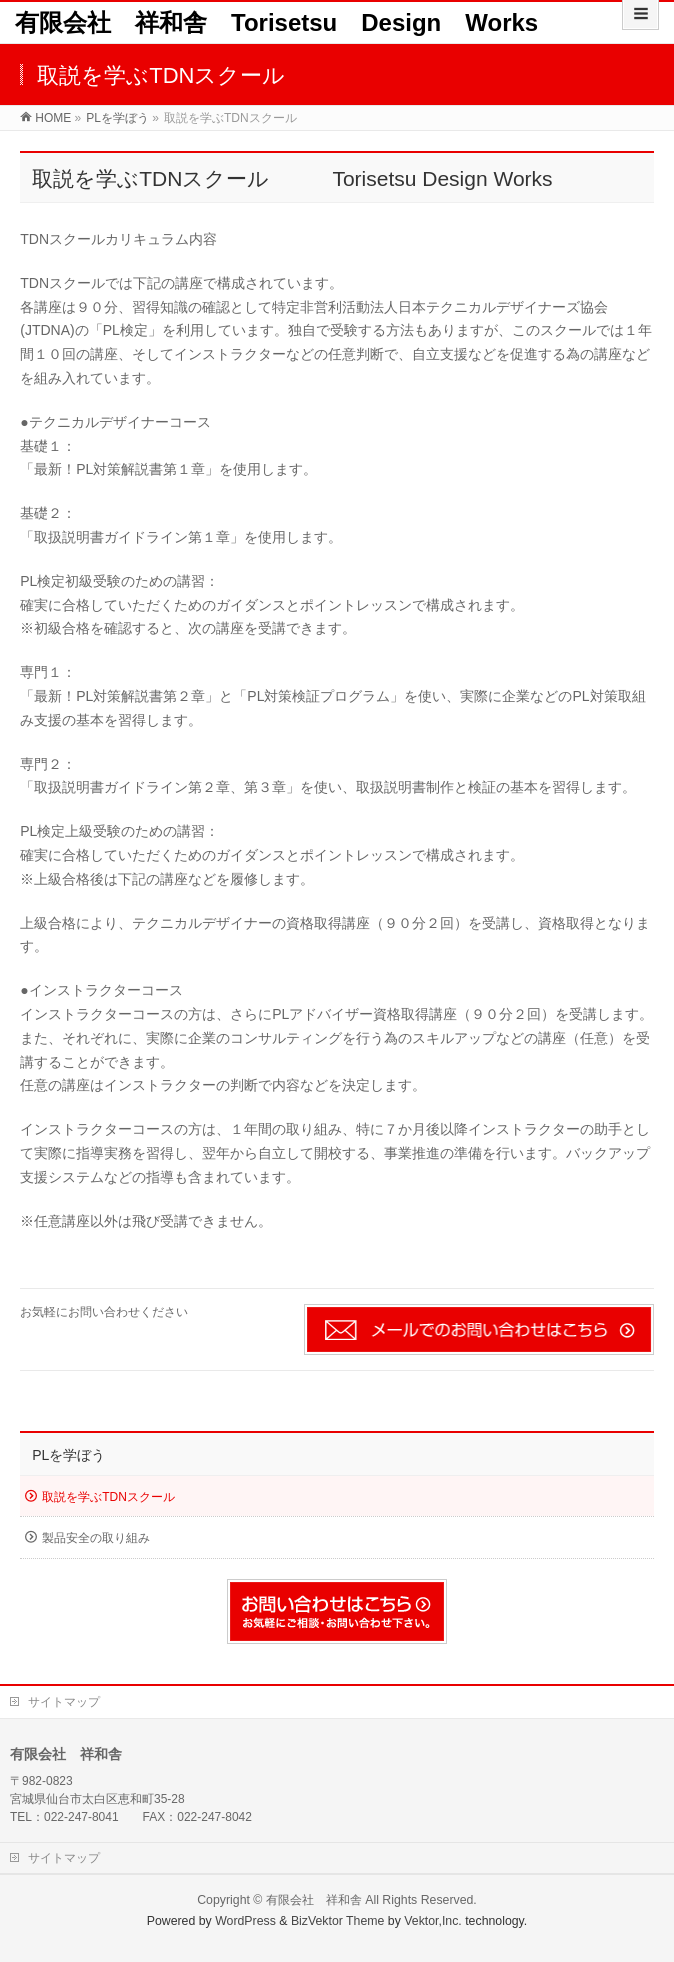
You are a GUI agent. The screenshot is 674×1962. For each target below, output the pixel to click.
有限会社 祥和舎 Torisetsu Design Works (276, 22)
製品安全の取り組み (96, 1538)
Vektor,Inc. (433, 1921)
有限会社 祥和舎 (314, 1900)
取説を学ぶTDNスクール (108, 1497)
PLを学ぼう (68, 1455)
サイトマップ (64, 1702)
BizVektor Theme (338, 1921)
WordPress (245, 1921)
